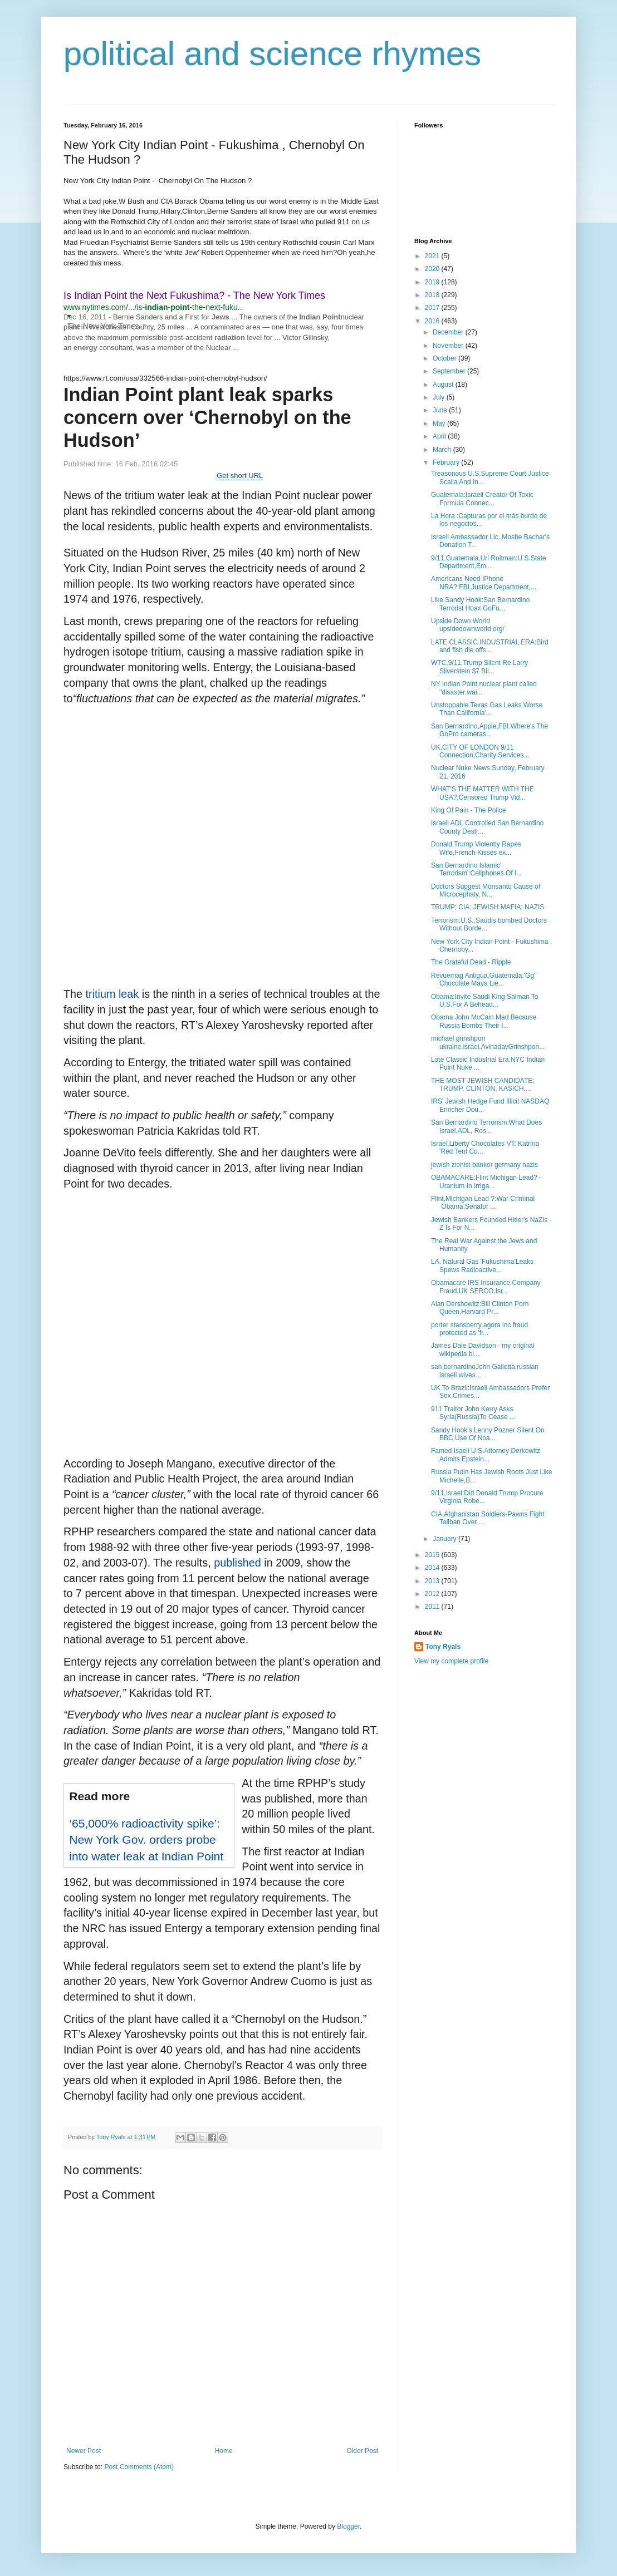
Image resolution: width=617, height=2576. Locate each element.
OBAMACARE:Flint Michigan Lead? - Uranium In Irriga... (486, 1181)
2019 (433, 282)
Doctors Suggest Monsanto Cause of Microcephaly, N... (485, 890)
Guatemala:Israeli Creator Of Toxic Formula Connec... (482, 498)
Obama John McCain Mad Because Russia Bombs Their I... (483, 1021)
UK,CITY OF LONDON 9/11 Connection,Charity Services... (480, 751)
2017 (433, 308)
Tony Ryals (443, 1647)
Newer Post (83, 2451)
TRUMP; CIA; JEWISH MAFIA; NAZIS (487, 907)
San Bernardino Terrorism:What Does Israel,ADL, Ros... (486, 1126)
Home (224, 2451)
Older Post (362, 2451)
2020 (433, 269)
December (449, 332)
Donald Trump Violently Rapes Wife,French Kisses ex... (476, 848)
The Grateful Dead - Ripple (471, 962)
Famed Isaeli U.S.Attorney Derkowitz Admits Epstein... (485, 1454)
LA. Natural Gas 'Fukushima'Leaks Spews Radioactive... (482, 1265)
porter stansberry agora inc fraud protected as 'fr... (479, 1329)
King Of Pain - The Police (468, 810)
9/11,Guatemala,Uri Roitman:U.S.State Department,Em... (488, 562)
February (447, 462)
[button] (68, 316)
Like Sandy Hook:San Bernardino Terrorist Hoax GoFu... (480, 604)
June (441, 410)
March (443, 450)
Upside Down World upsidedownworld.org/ (468, 625)
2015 (433, 1555)
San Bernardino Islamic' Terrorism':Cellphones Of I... (476, 869)
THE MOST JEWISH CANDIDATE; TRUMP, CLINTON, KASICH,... (483, 1084)
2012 (433, 1594)
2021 (433, 256)
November (449, 345)
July (440, 397)
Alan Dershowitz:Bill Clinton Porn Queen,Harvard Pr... (479, 1308)
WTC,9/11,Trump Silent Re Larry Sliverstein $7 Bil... (479, 666)
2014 (433, 1568)
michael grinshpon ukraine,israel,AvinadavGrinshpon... (488, 1042)
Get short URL (240, 475)
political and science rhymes (272, 53)
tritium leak (112, 994)
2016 (433, 321)
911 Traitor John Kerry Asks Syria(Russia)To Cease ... (473, 1413)
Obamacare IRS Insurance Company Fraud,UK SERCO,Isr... (486, 1286)
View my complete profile (451, 1661)
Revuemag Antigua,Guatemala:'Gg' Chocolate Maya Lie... (483, 979)
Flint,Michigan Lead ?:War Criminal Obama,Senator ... (483, 1202)
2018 (433, 295)
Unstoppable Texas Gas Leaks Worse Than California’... (486, 709)
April (440, 436)
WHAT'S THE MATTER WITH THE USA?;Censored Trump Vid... (482, 793)
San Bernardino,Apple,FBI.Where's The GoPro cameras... (489, 730)
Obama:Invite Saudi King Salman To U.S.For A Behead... (484, 1000)
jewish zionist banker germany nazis (484, 1165)
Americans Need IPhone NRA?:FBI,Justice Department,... (483, 582)
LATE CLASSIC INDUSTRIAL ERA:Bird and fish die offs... (490, 646)
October (445, 358)
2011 (433, 1606)
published (237, 1563)
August (444, 384)
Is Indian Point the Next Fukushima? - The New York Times (194, 295)
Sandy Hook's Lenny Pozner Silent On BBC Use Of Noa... (488, 1434)
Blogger (348, 2526)
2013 (433, 1581)
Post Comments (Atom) (139, 2467)
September (450, 371)
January (445, 1539)
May (440, 423)
